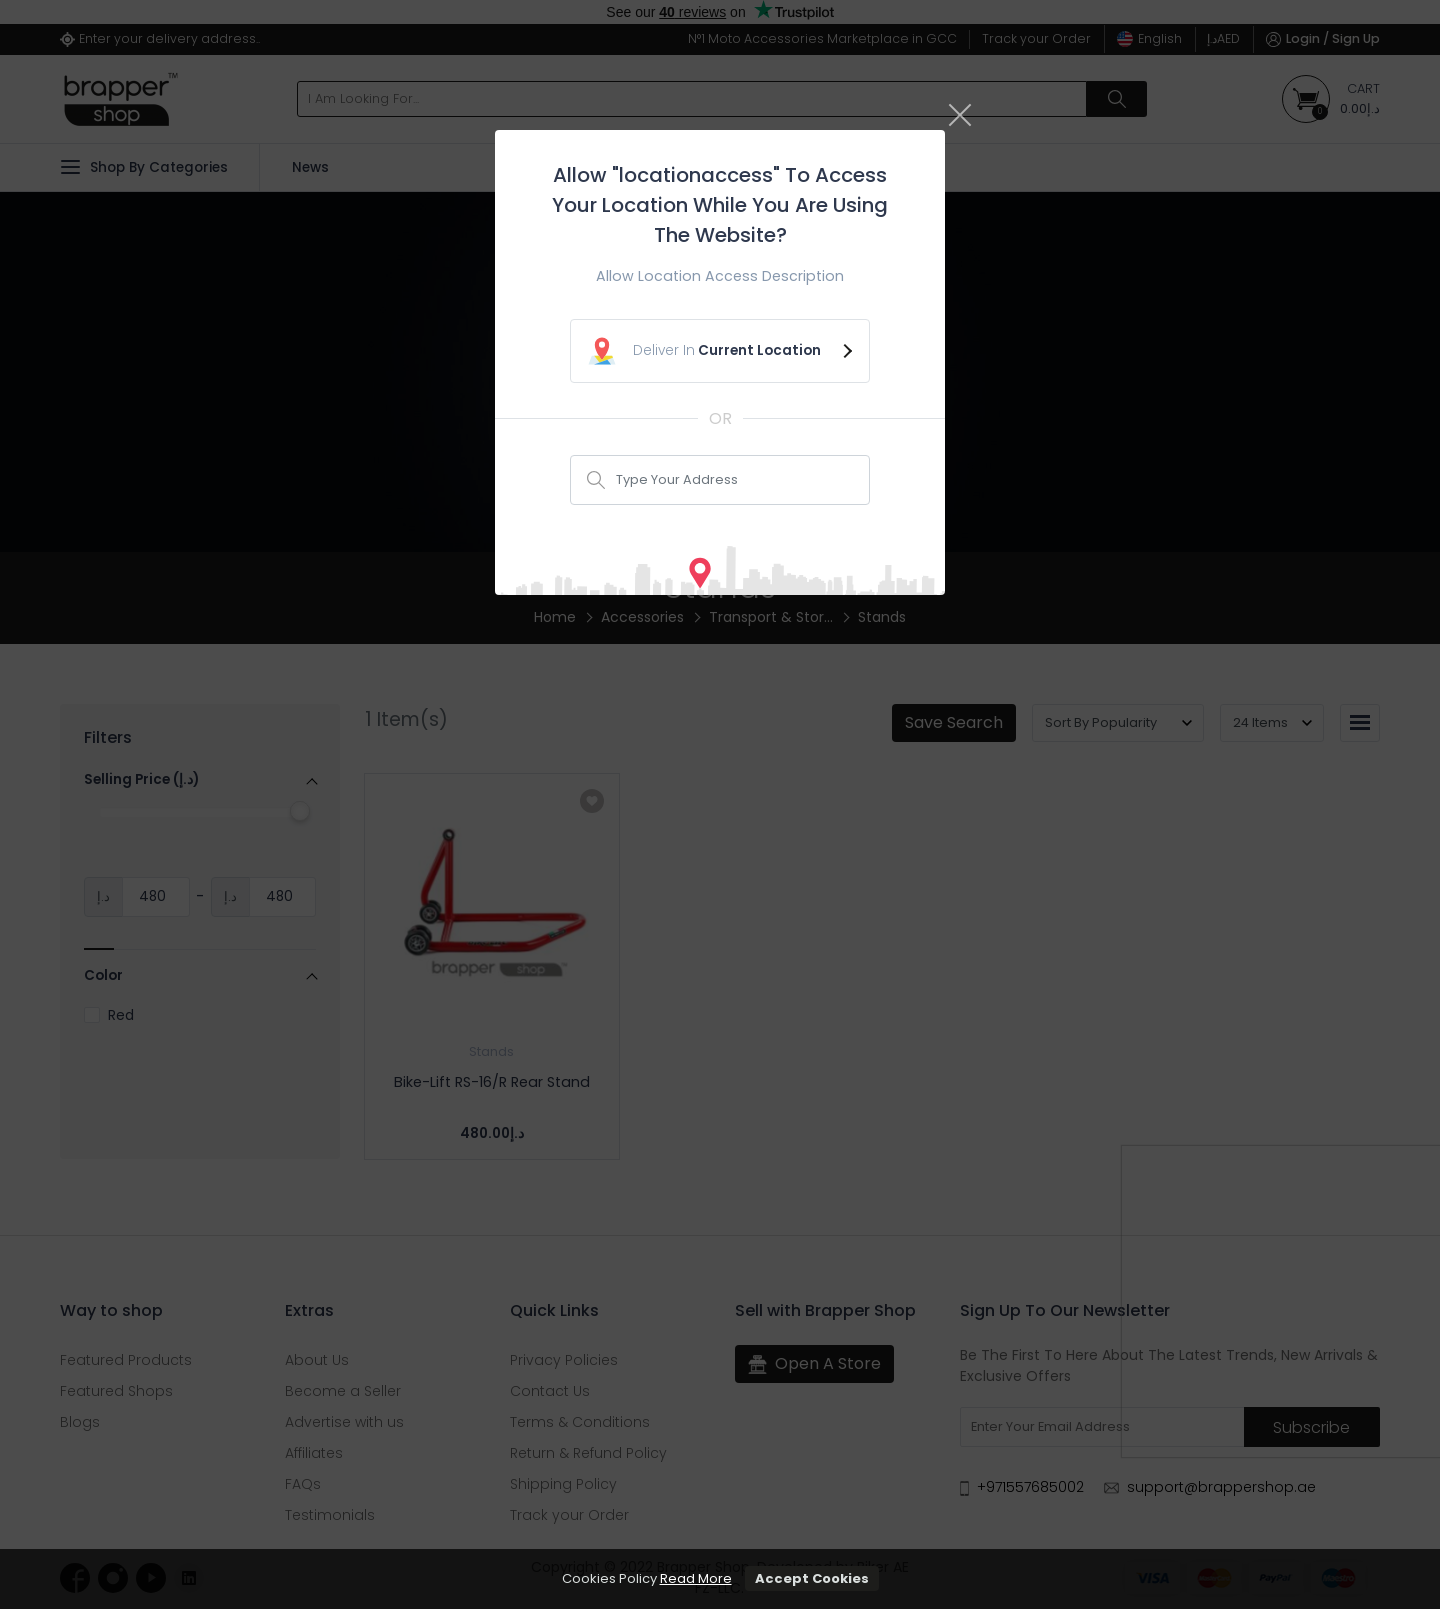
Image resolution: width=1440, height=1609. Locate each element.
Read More (696, 1578)
